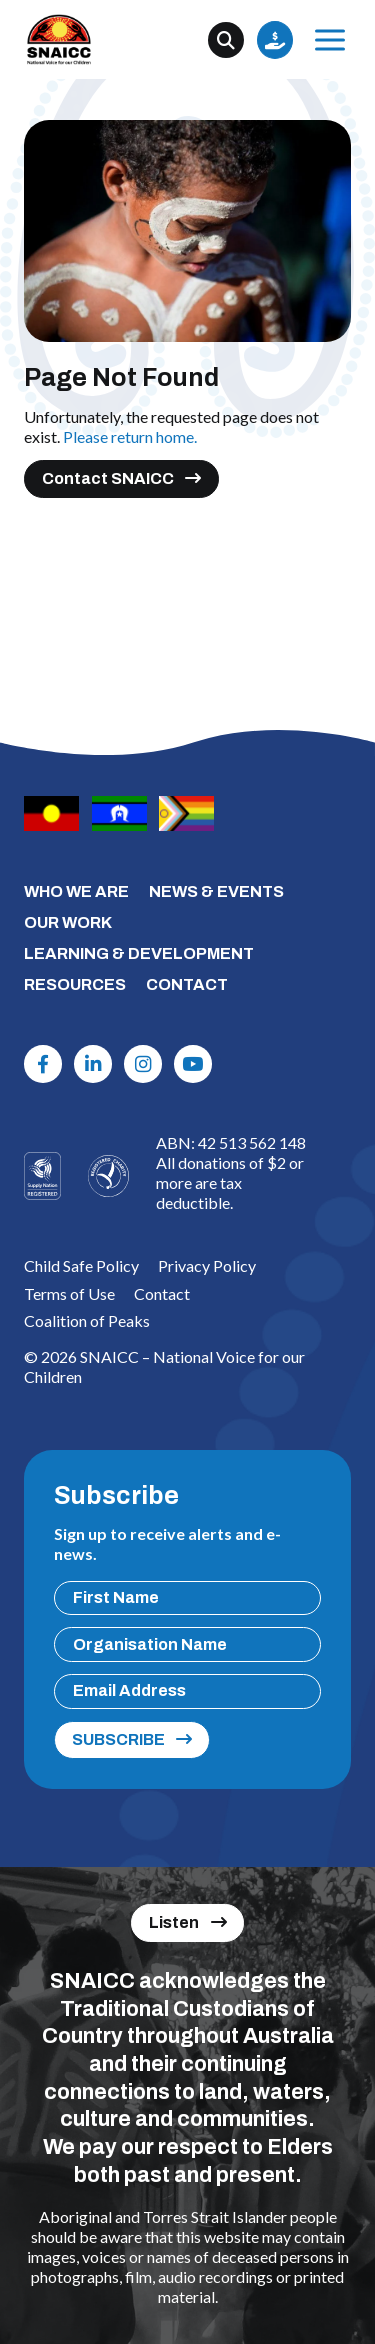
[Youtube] (193, 1064)
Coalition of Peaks (87, 1320)
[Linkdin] (93, 1064)
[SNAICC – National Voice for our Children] (59, 39)
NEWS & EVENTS (216, 891)
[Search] (226, 40)
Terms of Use (69, 1293)
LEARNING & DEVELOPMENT (139, 953)
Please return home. (130, 436)
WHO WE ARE (76, 891)
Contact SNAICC (108, 478)
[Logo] (109, 1176)
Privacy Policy (207, 1265)
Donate (275, 40)
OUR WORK (68, 922)
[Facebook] (43, 1064)
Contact (162, 1293)
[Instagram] (143, 1064)
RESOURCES (75, 984)
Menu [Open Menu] (327, 39)
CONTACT (187, 984)
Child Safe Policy (81, 1265)
